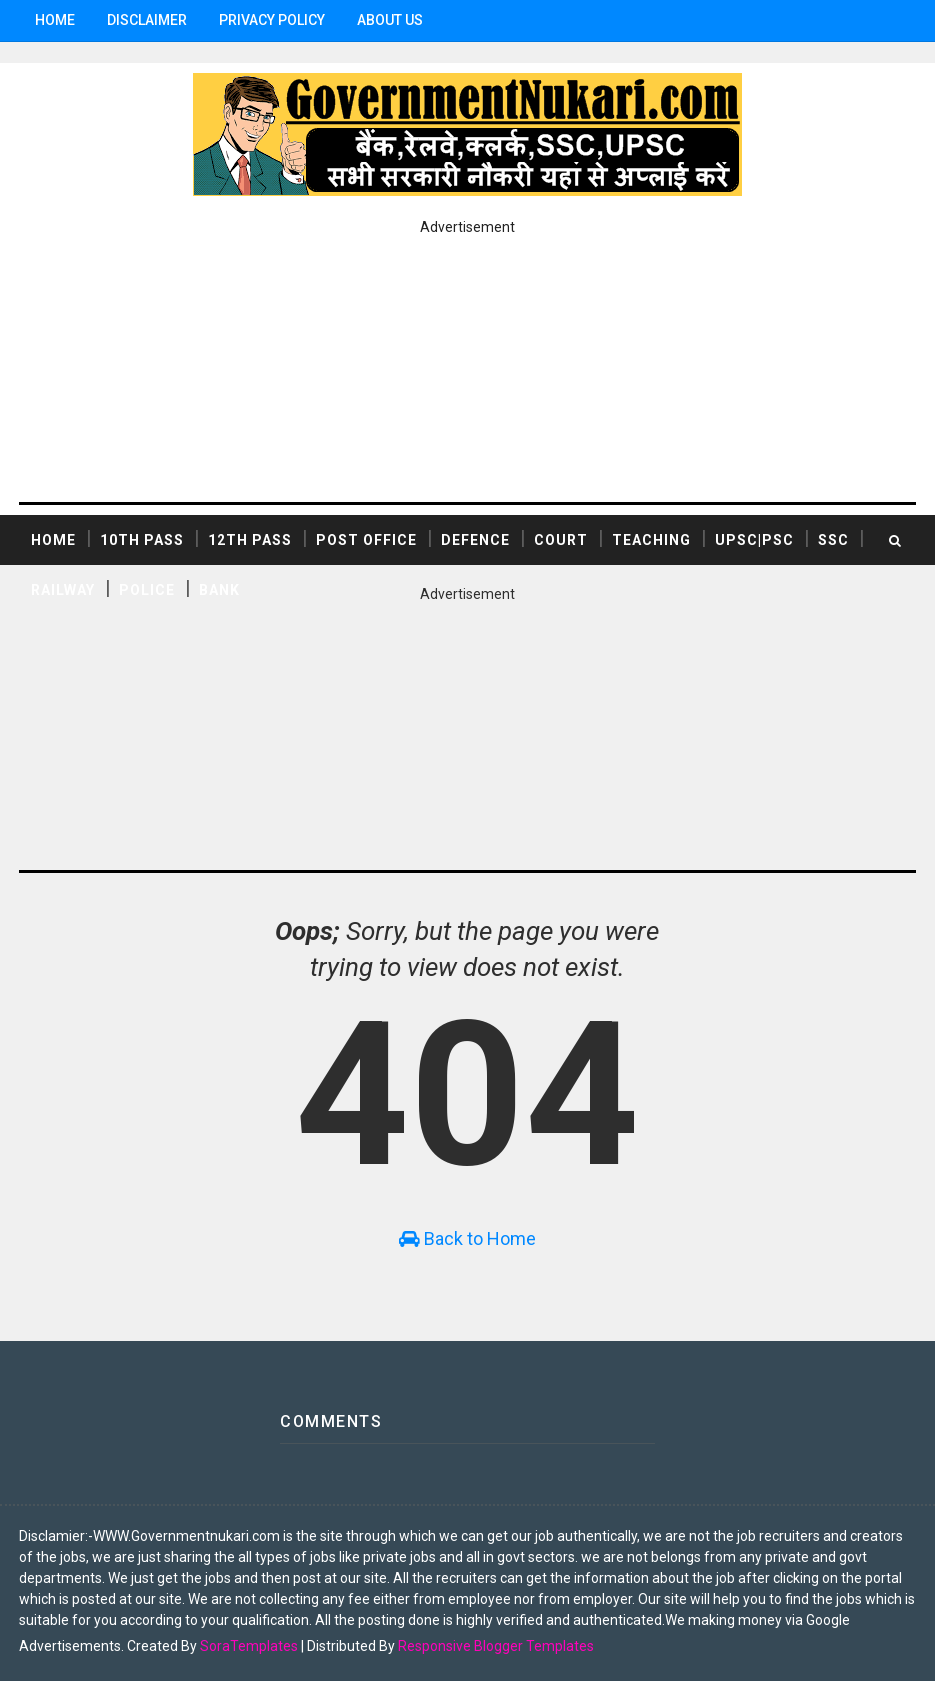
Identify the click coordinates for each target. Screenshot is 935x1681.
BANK (219, 590)
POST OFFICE (366, 540)
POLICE (147, 590)
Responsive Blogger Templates (496, 1646)
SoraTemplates (249, 1646)
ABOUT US (390, 20)
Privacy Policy (272, 20)
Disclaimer (147, 20)
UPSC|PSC (754, 540)
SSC (833, 540)
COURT (561, 540)
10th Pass (142, 540)
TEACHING (651, 540)
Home (55, 20)
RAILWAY (63, 590)
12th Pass (250, 540)
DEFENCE (475, 540)
